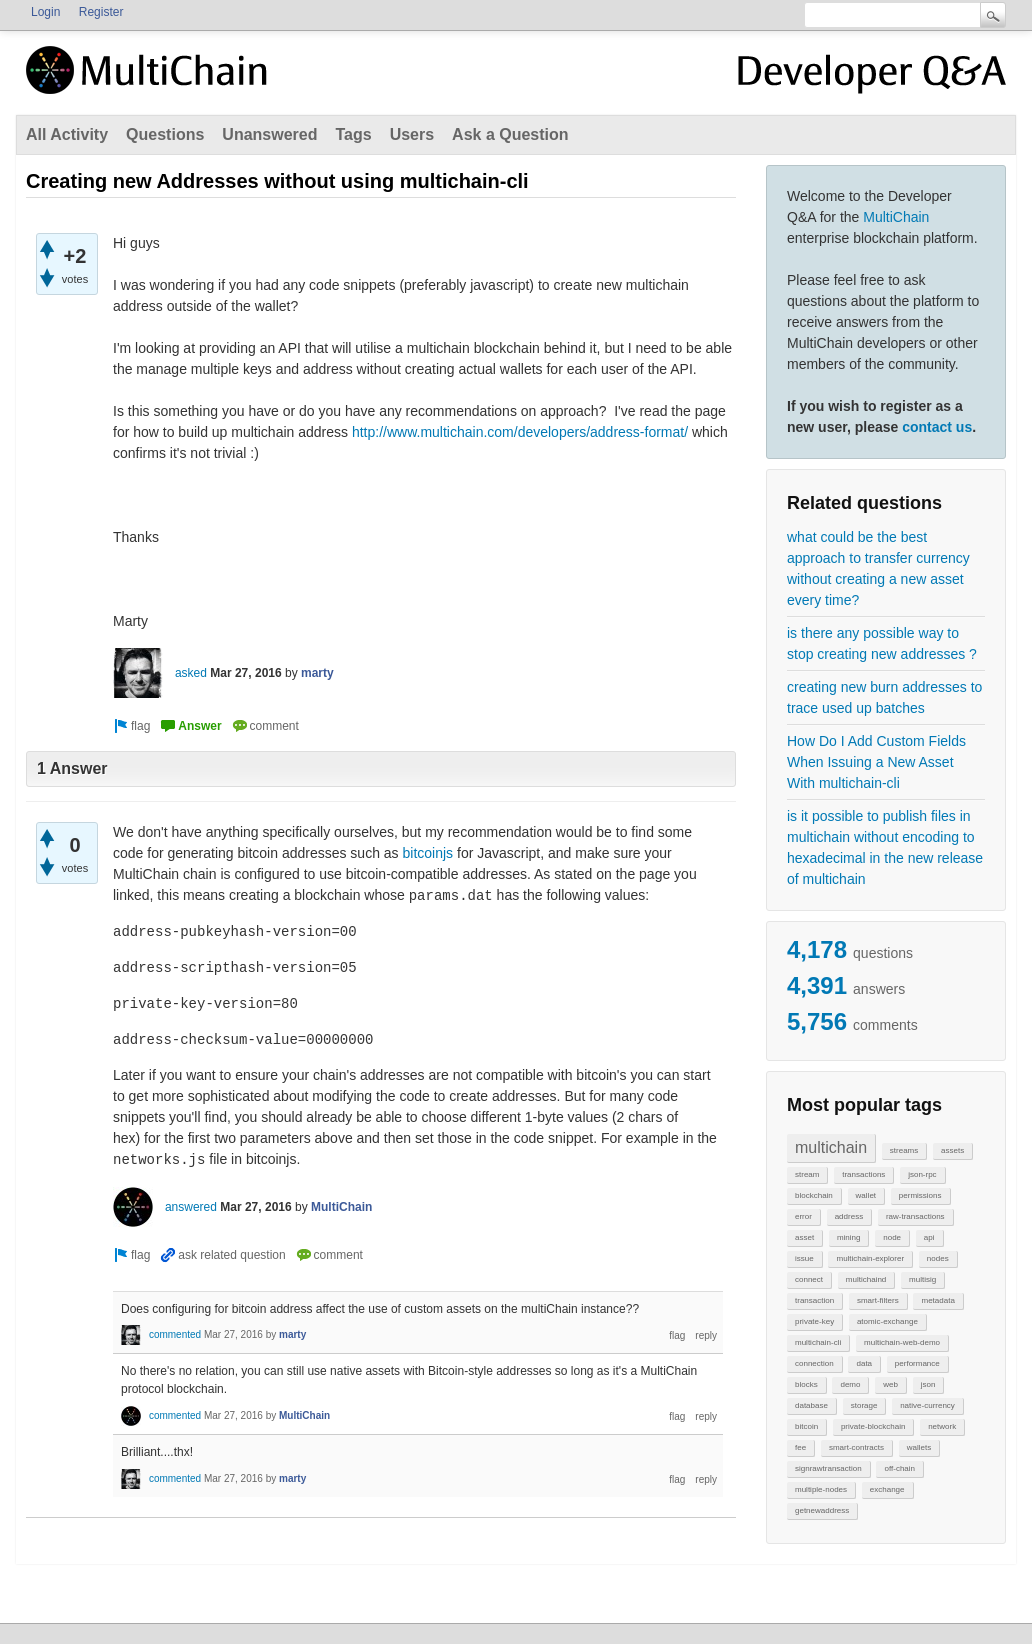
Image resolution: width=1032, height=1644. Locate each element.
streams (904, 1150)
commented (175, 1334)
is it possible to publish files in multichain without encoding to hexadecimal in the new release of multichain (885, 847)
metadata (937, 1300)
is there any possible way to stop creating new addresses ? (882, 643)
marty (317, 673)
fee (800, 1447)
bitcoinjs (428, 853)
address (849, 1216)
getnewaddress (822, 1510)
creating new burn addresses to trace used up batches (884, 697)
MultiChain (896, 217)
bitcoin (806, 1426)
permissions (920, 1195)
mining (849, 1237)
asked (191, 673)
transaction (814, 1300)
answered (191, 1207)
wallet (866, 1195)
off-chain (899, 1468)
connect (809, 1279)
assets (952, 1150)
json (928, 1384)
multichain (831, 1147)
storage (864, 1405)
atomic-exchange (887, 1321)
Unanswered (269, 134)
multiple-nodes (821, 1489)
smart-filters (878, 1300)
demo (850, 1384)
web (890, 1384)
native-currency (927, 1405)
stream (807, 1174)
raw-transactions (915, 1216)
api (929, 1237)
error (803, 1216)
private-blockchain (873, 1426)
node (892, 1237)
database (811, 1405)
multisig (922, 1279)
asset (804, 1237)
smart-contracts (856, 1447)
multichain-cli (818, 1342)
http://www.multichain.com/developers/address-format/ (520, 432)
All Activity (67, 134)
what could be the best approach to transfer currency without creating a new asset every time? (878, 568)
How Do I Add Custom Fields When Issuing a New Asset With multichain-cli (876, 762)
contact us (937, 427)
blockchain (814, 1195)
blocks (806, 1384)
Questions (165, 134)
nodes (938, 1258)
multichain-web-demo (902, 1342)
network (942, 1426)
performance (917, 1363)
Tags (353, 134)
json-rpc (922, 1174)
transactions (863, 1174)
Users (412, 134)
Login (45, 12)
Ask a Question (510, 134)
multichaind (866, 1279)
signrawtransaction (828, 1468)
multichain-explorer (870, 1258)
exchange (887, 1489)
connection (814, 1363)
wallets (919, 1447)
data (864, 1363)
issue (804, 1258)
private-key (814, 1321)
